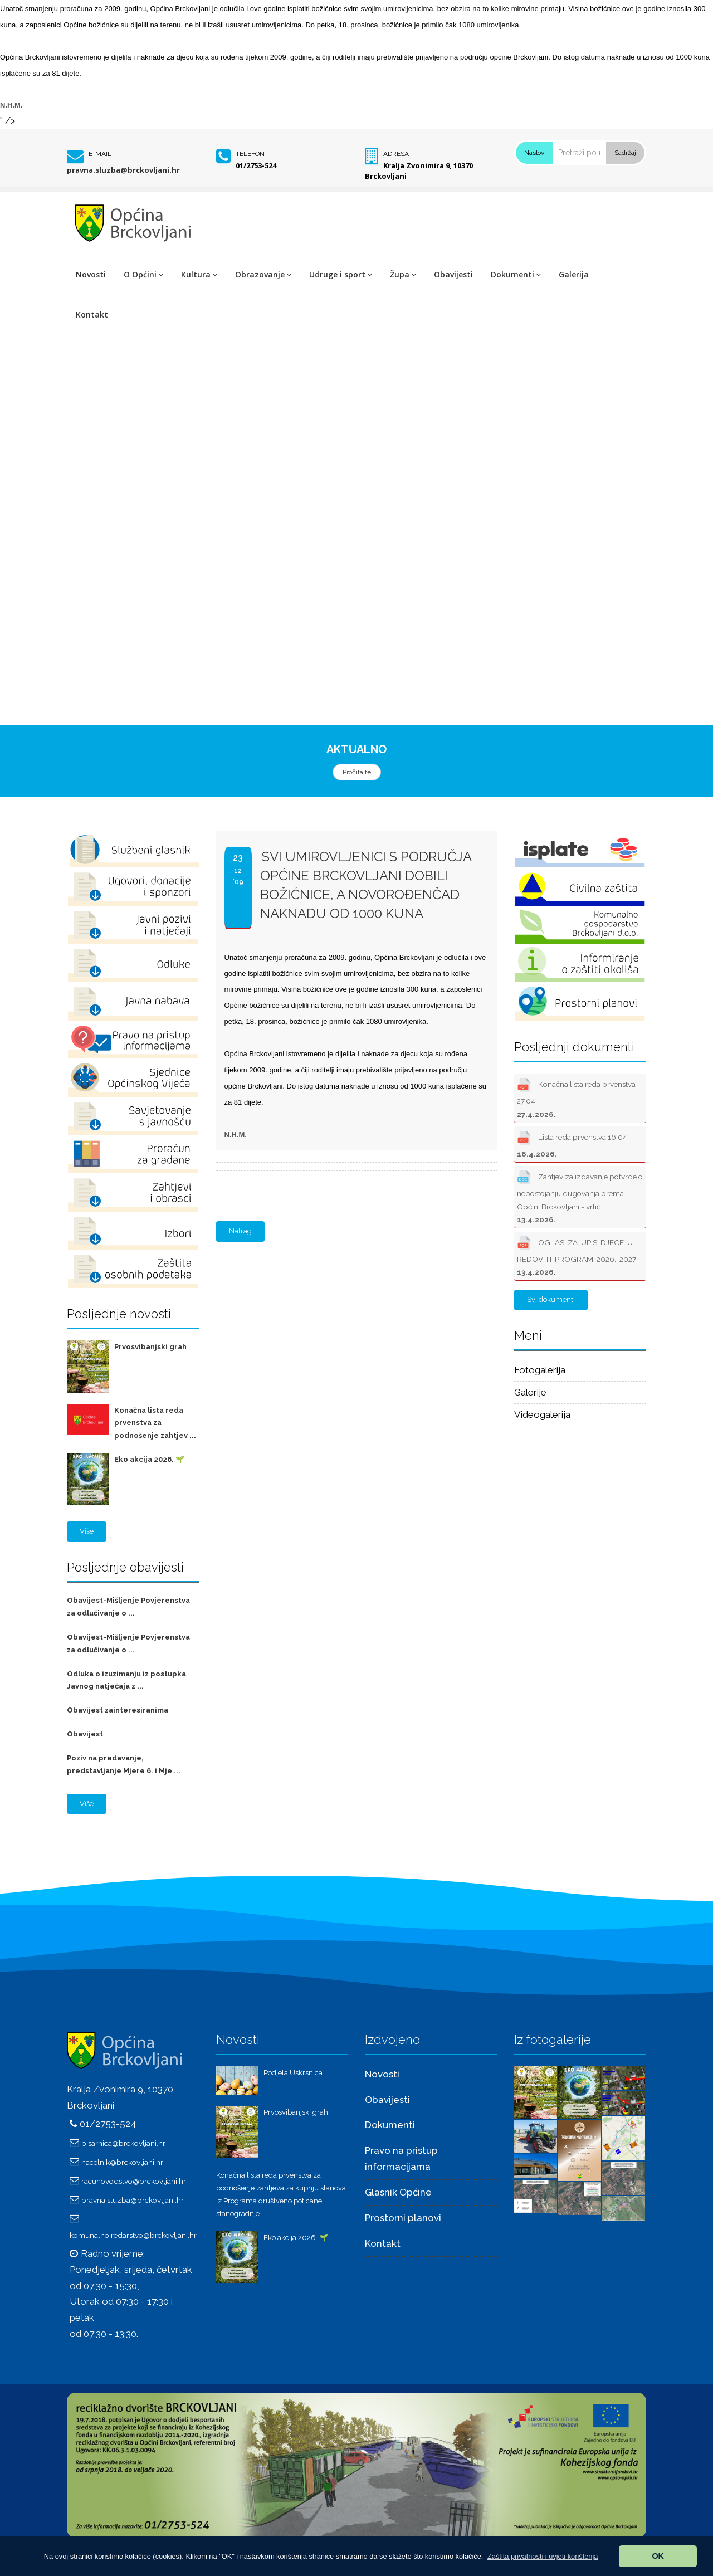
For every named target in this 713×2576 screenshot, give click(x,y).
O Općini (143, 274)
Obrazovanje (263, 274)
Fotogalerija (539, 1369)
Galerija (574, 274)
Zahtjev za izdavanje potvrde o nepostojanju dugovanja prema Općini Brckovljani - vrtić (580, 1196)
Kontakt (92, 314)
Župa (403, 274)
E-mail (100, 154)
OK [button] (658, 2555)
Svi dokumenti (551, 1299)
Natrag (240, 1231)
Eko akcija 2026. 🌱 (149, 1459)
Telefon (250, 154)
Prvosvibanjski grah (150, 1347)
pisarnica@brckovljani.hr (123, 2143)
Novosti (91, 274)
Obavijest (85, 1734)
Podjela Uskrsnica (293, 2072)
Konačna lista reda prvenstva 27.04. (576, 1096)
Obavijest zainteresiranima (117, 1710)
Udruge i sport (340, 274)
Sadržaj (625, 153)
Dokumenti (516, 274)
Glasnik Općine (398, 2192)
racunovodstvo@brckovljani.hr (133, 2181)
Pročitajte (357, 772)
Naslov (534, 153)
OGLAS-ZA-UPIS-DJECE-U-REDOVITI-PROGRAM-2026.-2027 (576, 1254)
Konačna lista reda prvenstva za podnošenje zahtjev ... (155, 1423)
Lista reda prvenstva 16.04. (573, 1143)
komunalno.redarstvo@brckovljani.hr (133, 2235)
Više (87, 1531)
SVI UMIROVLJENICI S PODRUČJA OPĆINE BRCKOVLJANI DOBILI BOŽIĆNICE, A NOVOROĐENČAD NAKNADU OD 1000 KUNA (365, 885)
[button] (543, 2556)
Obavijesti (453, 274)
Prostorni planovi (403, 2217)
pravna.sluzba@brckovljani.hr (123, 170)
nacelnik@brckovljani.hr (122, 2162)
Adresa (396, 154)
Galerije (530, 1392)
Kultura (199, 274)
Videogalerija (542, 1414)
